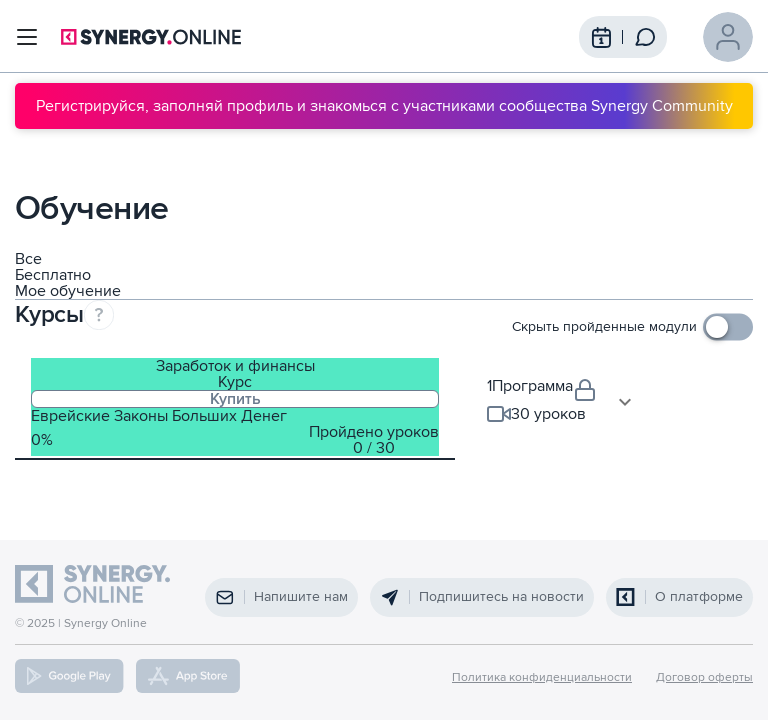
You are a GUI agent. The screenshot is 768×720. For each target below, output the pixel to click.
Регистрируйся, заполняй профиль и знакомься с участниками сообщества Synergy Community (384, 106)
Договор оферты (704, 678)
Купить (235, 399)
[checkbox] (632, 327)
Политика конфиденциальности (542, 678)
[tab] (235, 407)
